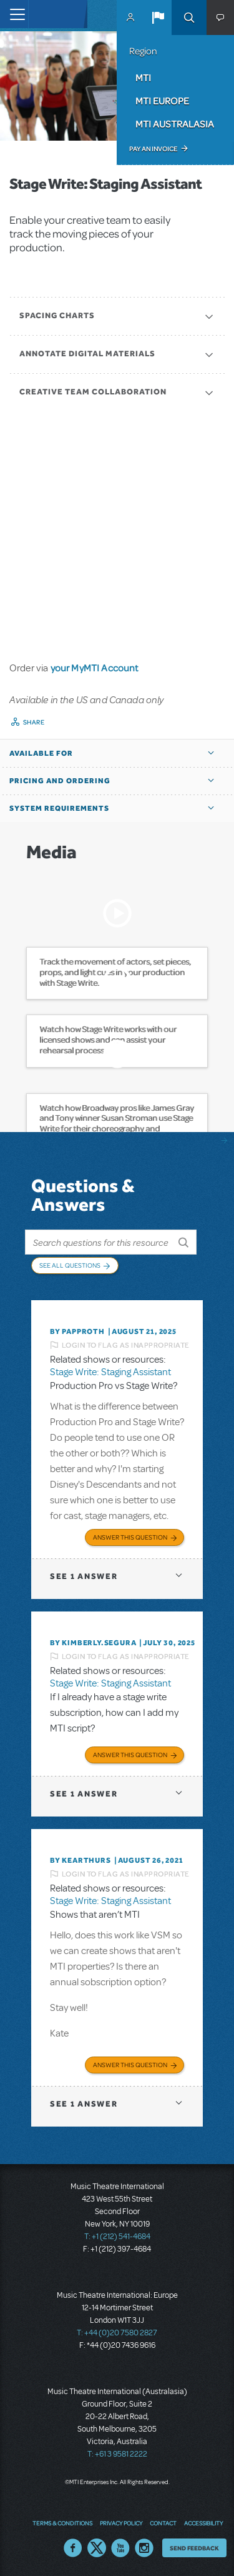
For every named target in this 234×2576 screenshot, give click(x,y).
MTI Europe (162, 100)
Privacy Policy (121, 2523)
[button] (158, 17)
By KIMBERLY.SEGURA (93, 1642)
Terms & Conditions (62, 2523)
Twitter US (96, 2547)
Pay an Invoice (153, 148)
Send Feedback (194, 2548)
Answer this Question (130, 1537)
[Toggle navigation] (14, 14)
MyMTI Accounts (130, 17)
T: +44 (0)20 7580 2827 (117, 2333)
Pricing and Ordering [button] (59, 780)
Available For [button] (41, 753)
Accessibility (203, 2523)
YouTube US (120, 2547)
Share (34, 722)
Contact (163, 2523)
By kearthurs (80, 1860)
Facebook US (73, 2547)
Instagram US (144, 2547)
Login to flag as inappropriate (126, 1345)
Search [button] (189, 17)
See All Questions (69, 1265)
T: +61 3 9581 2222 (117, 2454)
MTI (143, 77)
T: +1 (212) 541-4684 (117, 2237)
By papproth (77, 1331)
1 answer (83, 1576)
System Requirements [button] (59, 808)
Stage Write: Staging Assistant (110, 1372)
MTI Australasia (174, 124)
